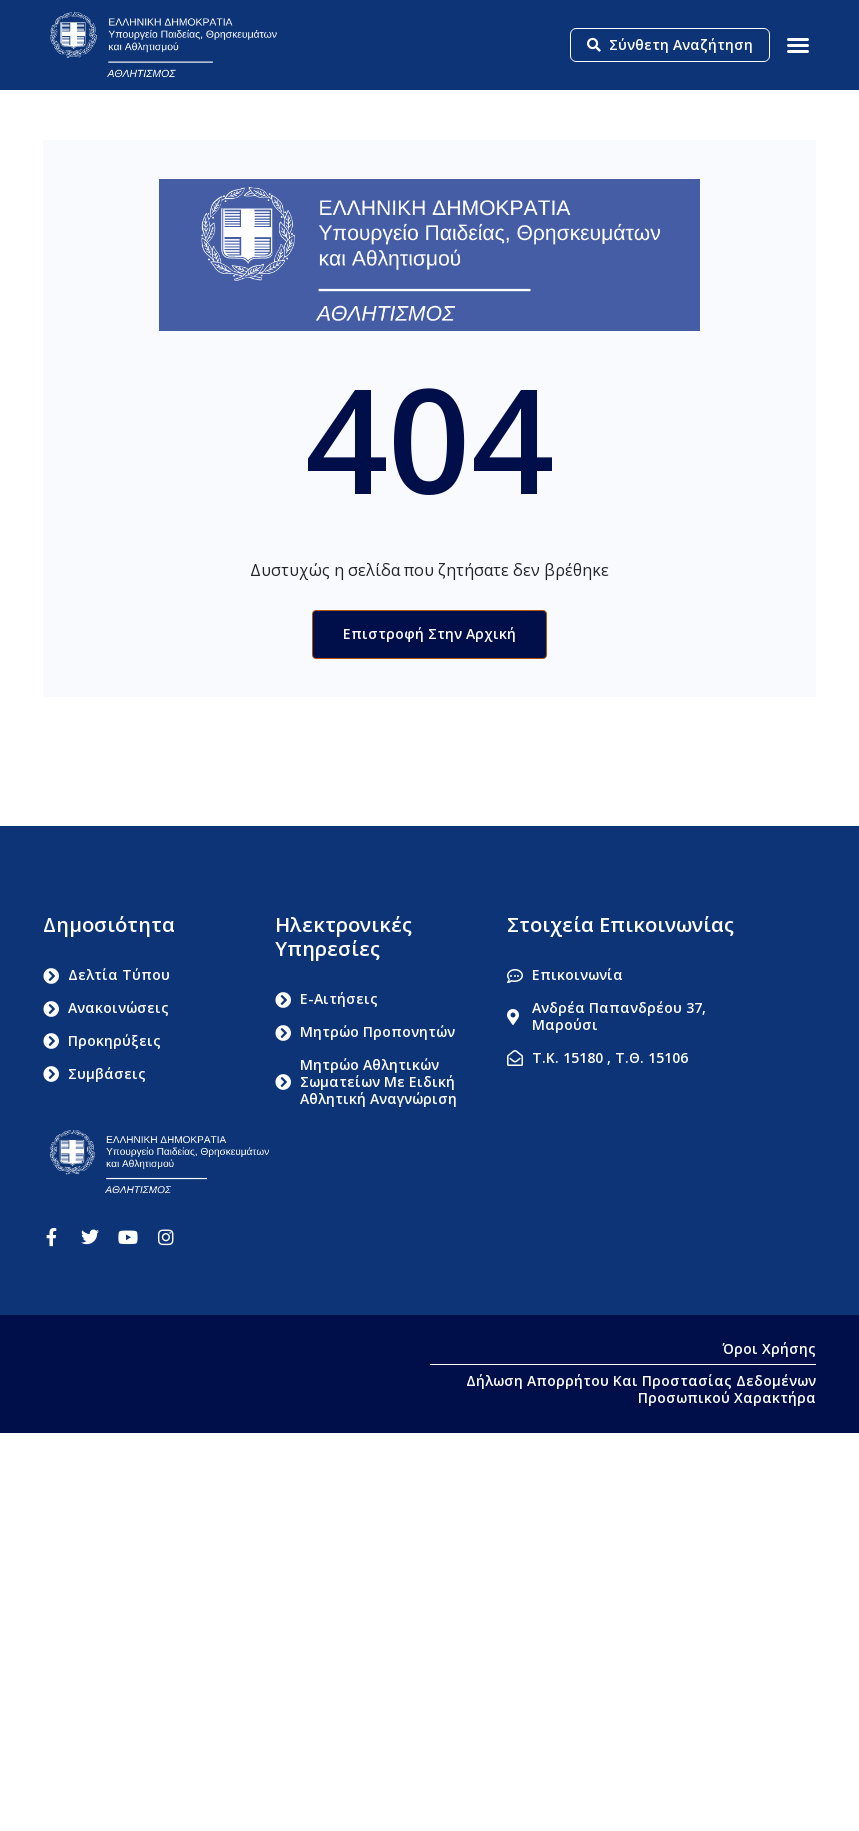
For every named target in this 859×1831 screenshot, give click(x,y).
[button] (798, 45)
